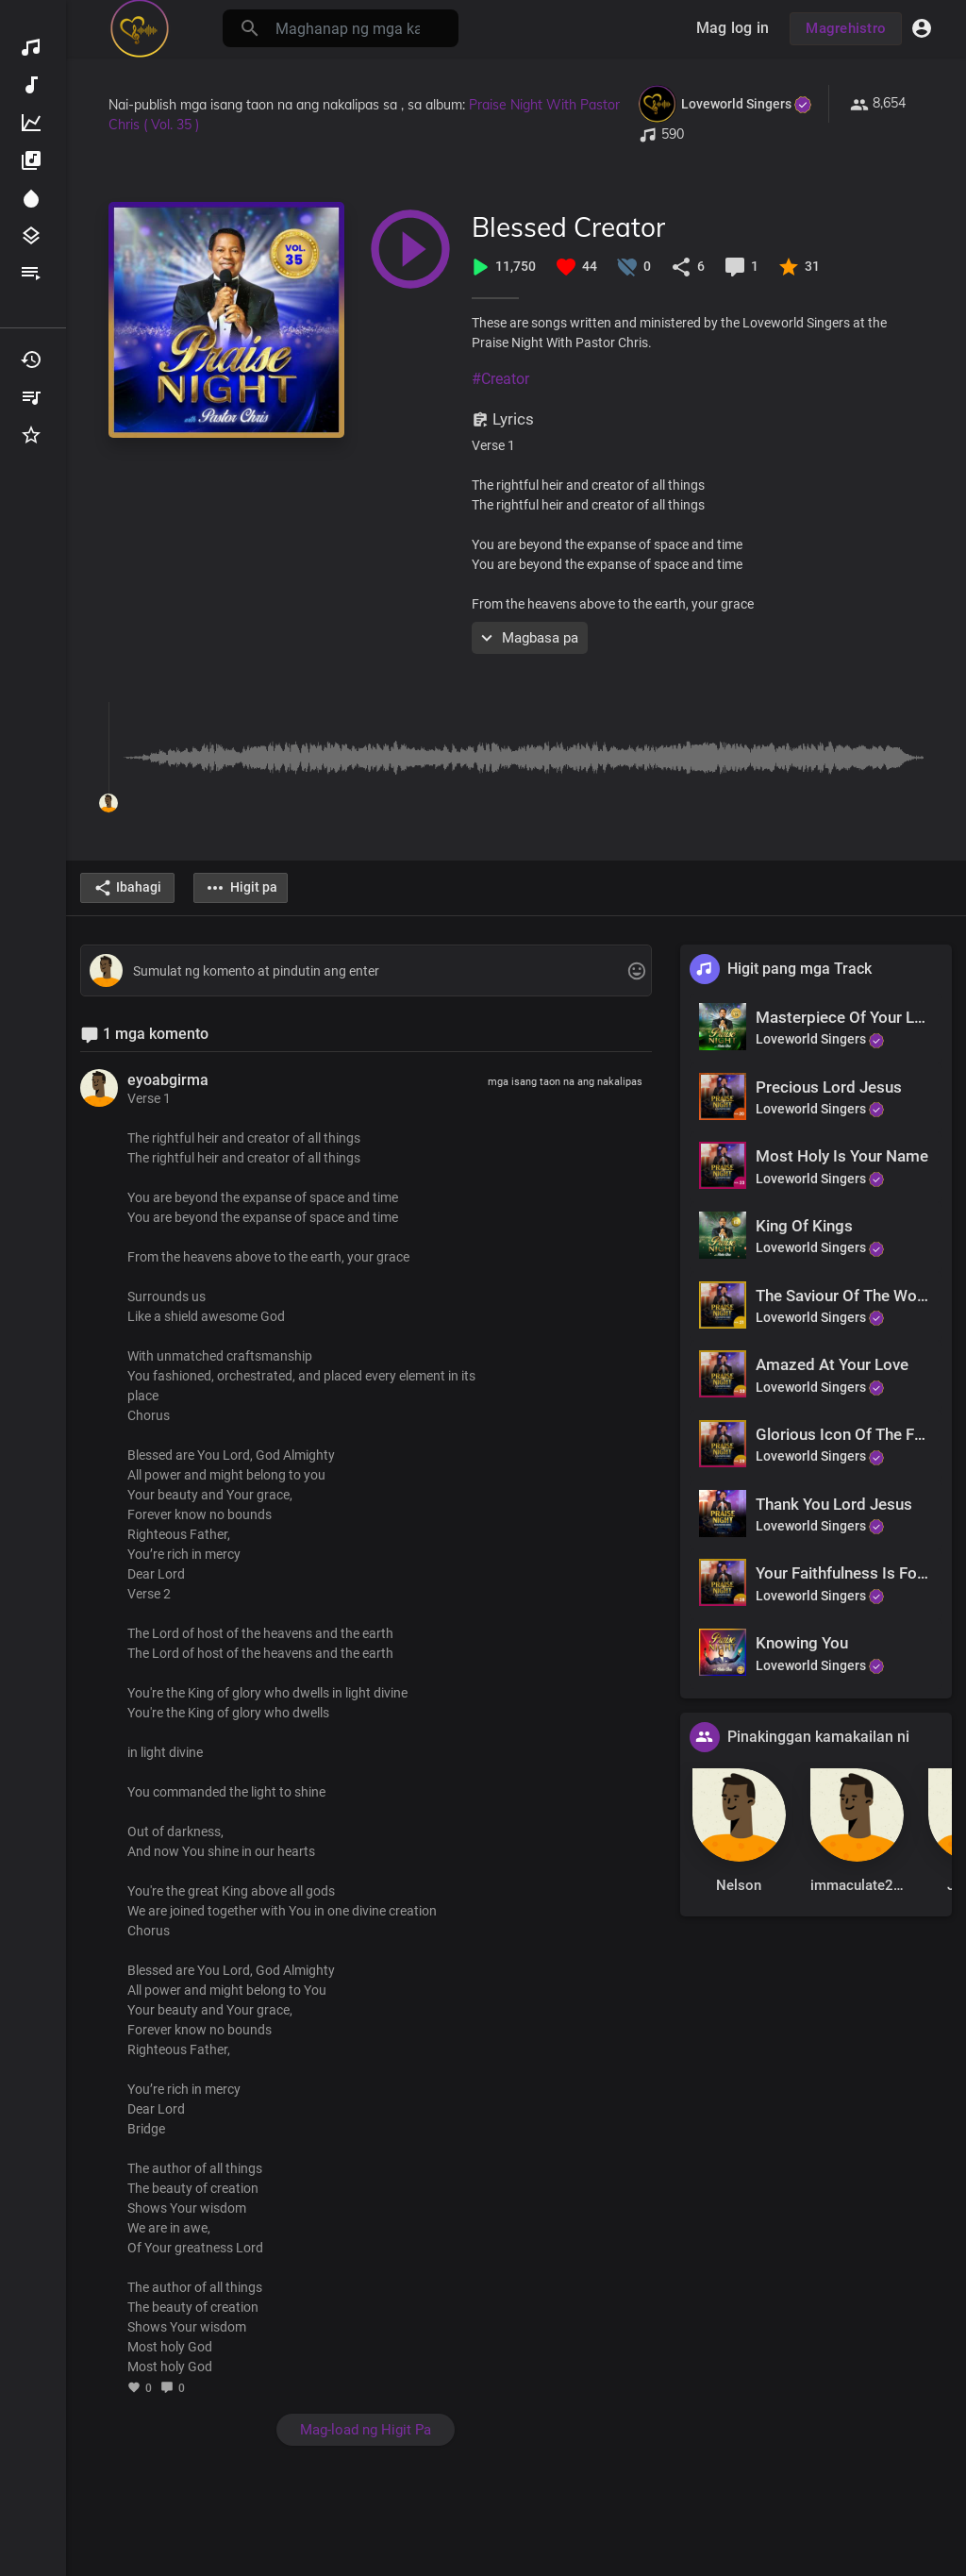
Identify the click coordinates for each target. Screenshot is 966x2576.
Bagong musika (31, 85)
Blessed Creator (568, 226)
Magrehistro (846, 28)
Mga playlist (31, 273)
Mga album (31, 160)
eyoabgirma (167, 1080)
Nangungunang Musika (31, 122)
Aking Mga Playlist (31, 397)
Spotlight (31, 198)
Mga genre (31, 236)
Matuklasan (31, 47)
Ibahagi (127, 887)
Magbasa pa (527, 637)
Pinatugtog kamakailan (31, 359)
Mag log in (733, 28)
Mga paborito (31, 435)
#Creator (500, 379)
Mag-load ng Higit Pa (365, 2429)
